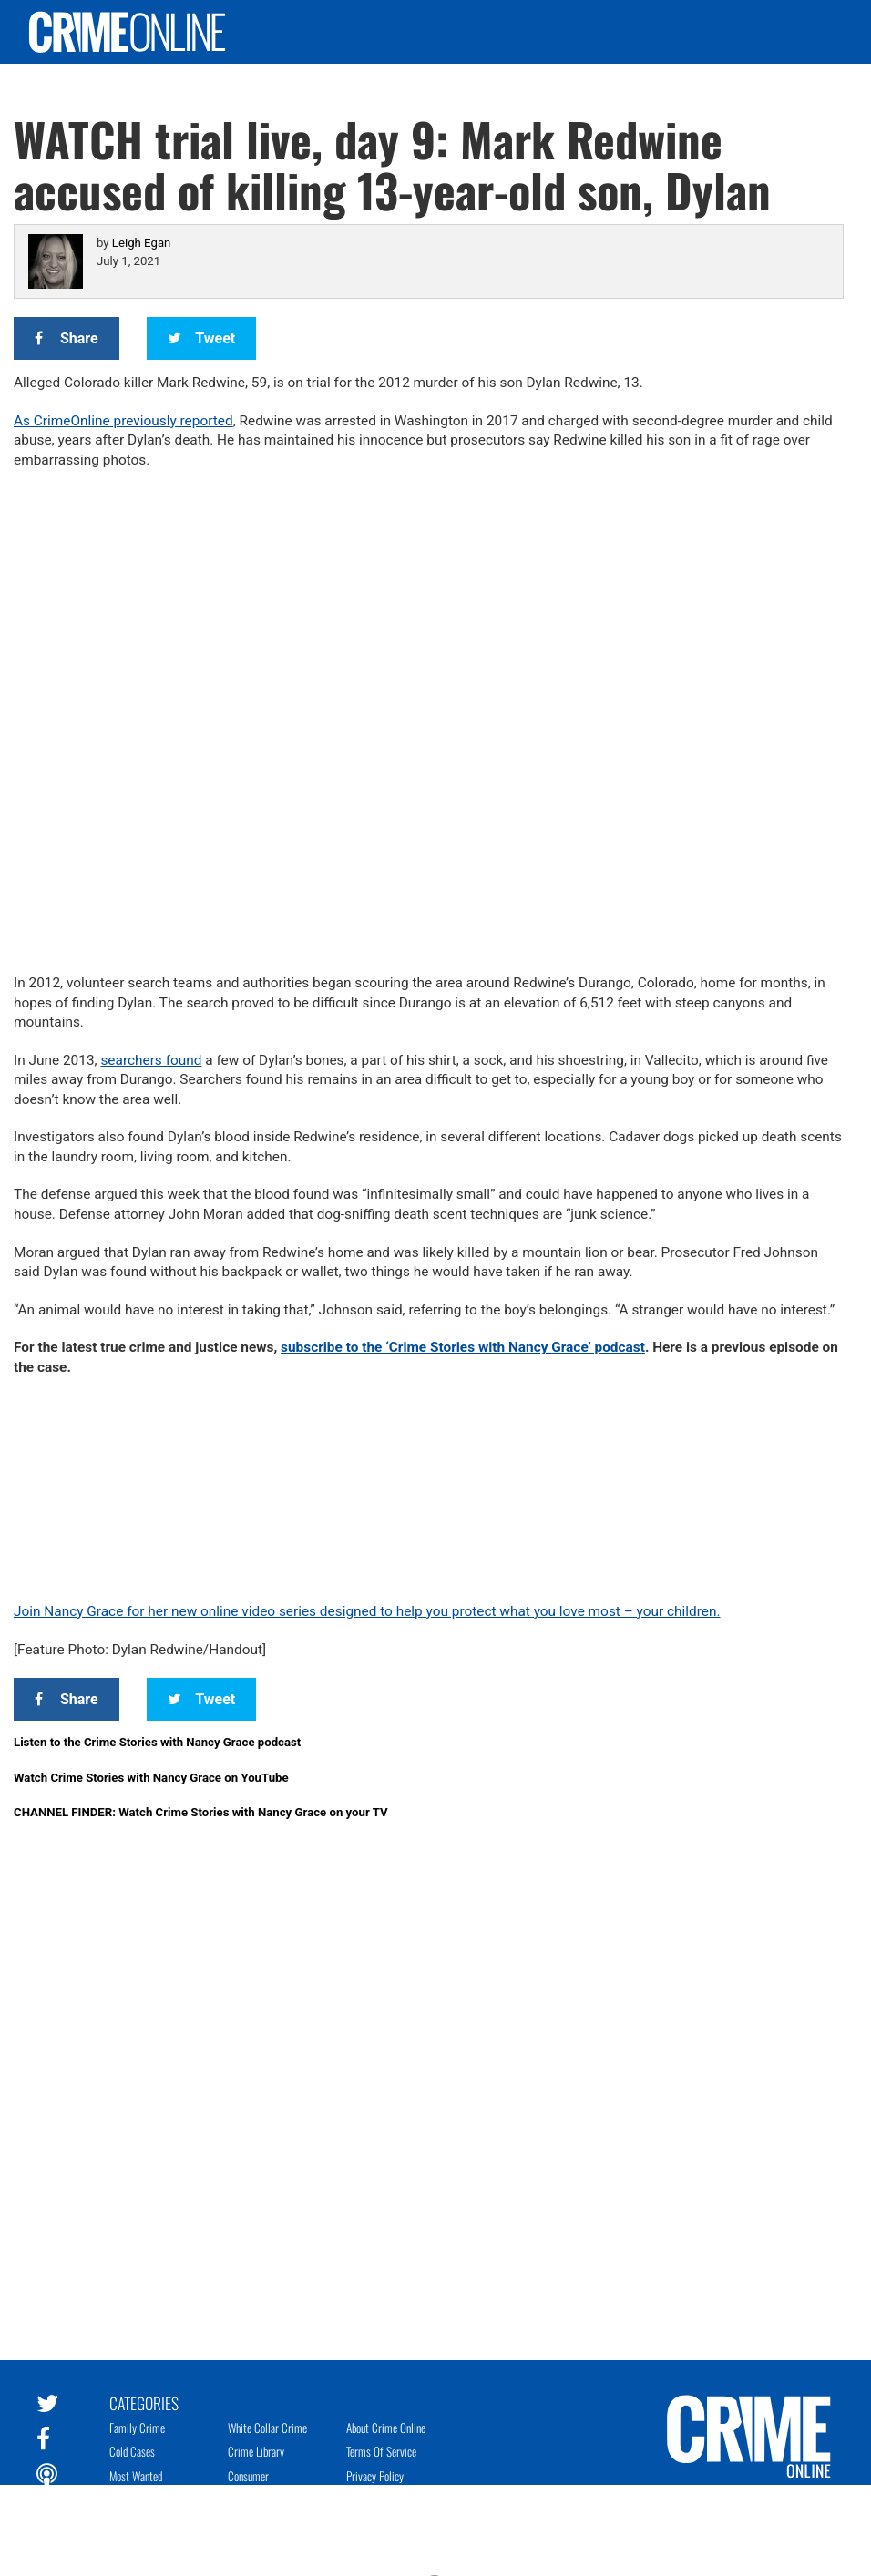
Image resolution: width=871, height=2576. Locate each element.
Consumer (248, 2476)
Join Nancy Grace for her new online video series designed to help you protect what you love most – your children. (367, 1611)
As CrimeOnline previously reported (123, 421)
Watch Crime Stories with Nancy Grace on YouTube (151, 1777)
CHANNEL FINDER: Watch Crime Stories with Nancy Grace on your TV (201, 1812)
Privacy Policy (375, 2476)
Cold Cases (132, 2451)
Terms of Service (381, 2451)
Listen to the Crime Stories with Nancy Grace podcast (157, 1742)
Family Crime (137, 2427)
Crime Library (256, 2451)
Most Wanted (135, 2476)
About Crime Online (385, 2427)
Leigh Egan (141, 243)
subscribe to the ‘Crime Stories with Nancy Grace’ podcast (463, 1347)
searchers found (150, 1060)
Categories (144, 2402)
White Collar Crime (267, 2427)
